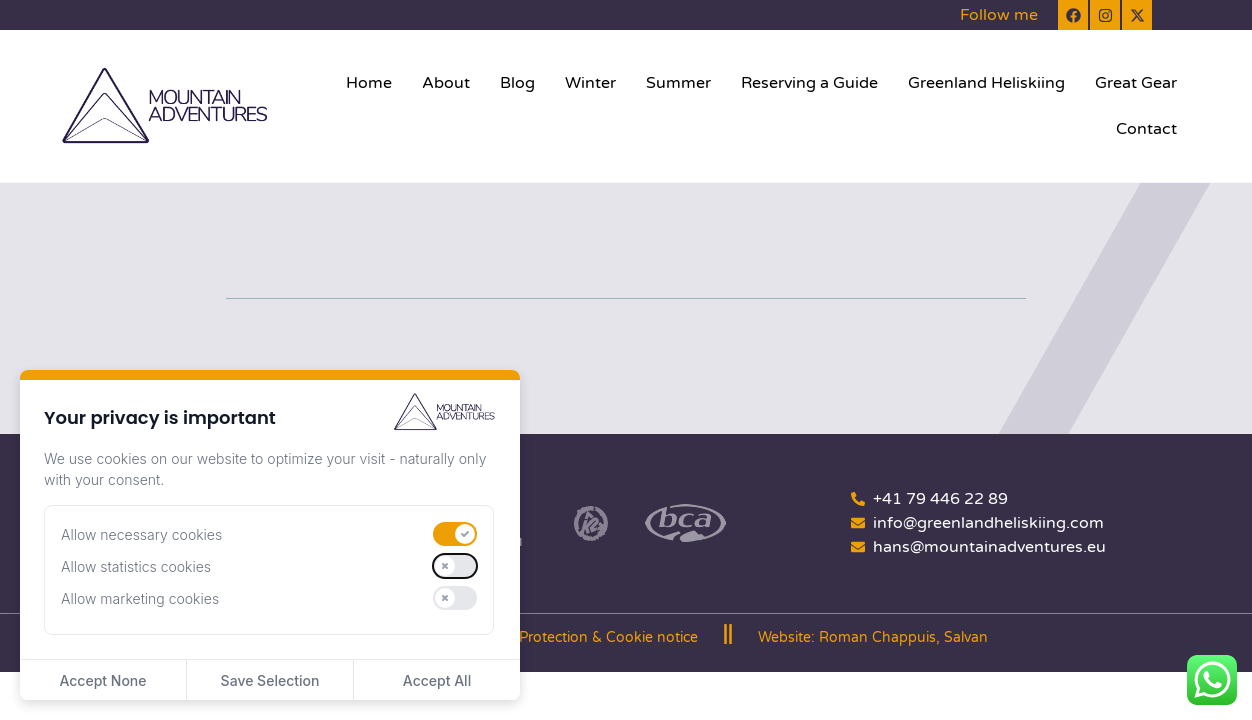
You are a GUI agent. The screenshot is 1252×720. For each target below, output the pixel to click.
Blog (517, 83)
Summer (678, 83)
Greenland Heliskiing (986, 83)
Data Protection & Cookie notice (590, 637)
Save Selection (270, 680)
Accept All (437, 680)
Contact (1146, 129)
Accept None (102, 680)
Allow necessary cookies (141, 534)
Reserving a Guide (809, 83)
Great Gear (1136, 83)
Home (369, 83)
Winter (590, 83)
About (446, 83)
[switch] (455, 534)
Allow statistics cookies (136, 566)
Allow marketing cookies (140, 598)
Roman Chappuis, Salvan (903, 637)
